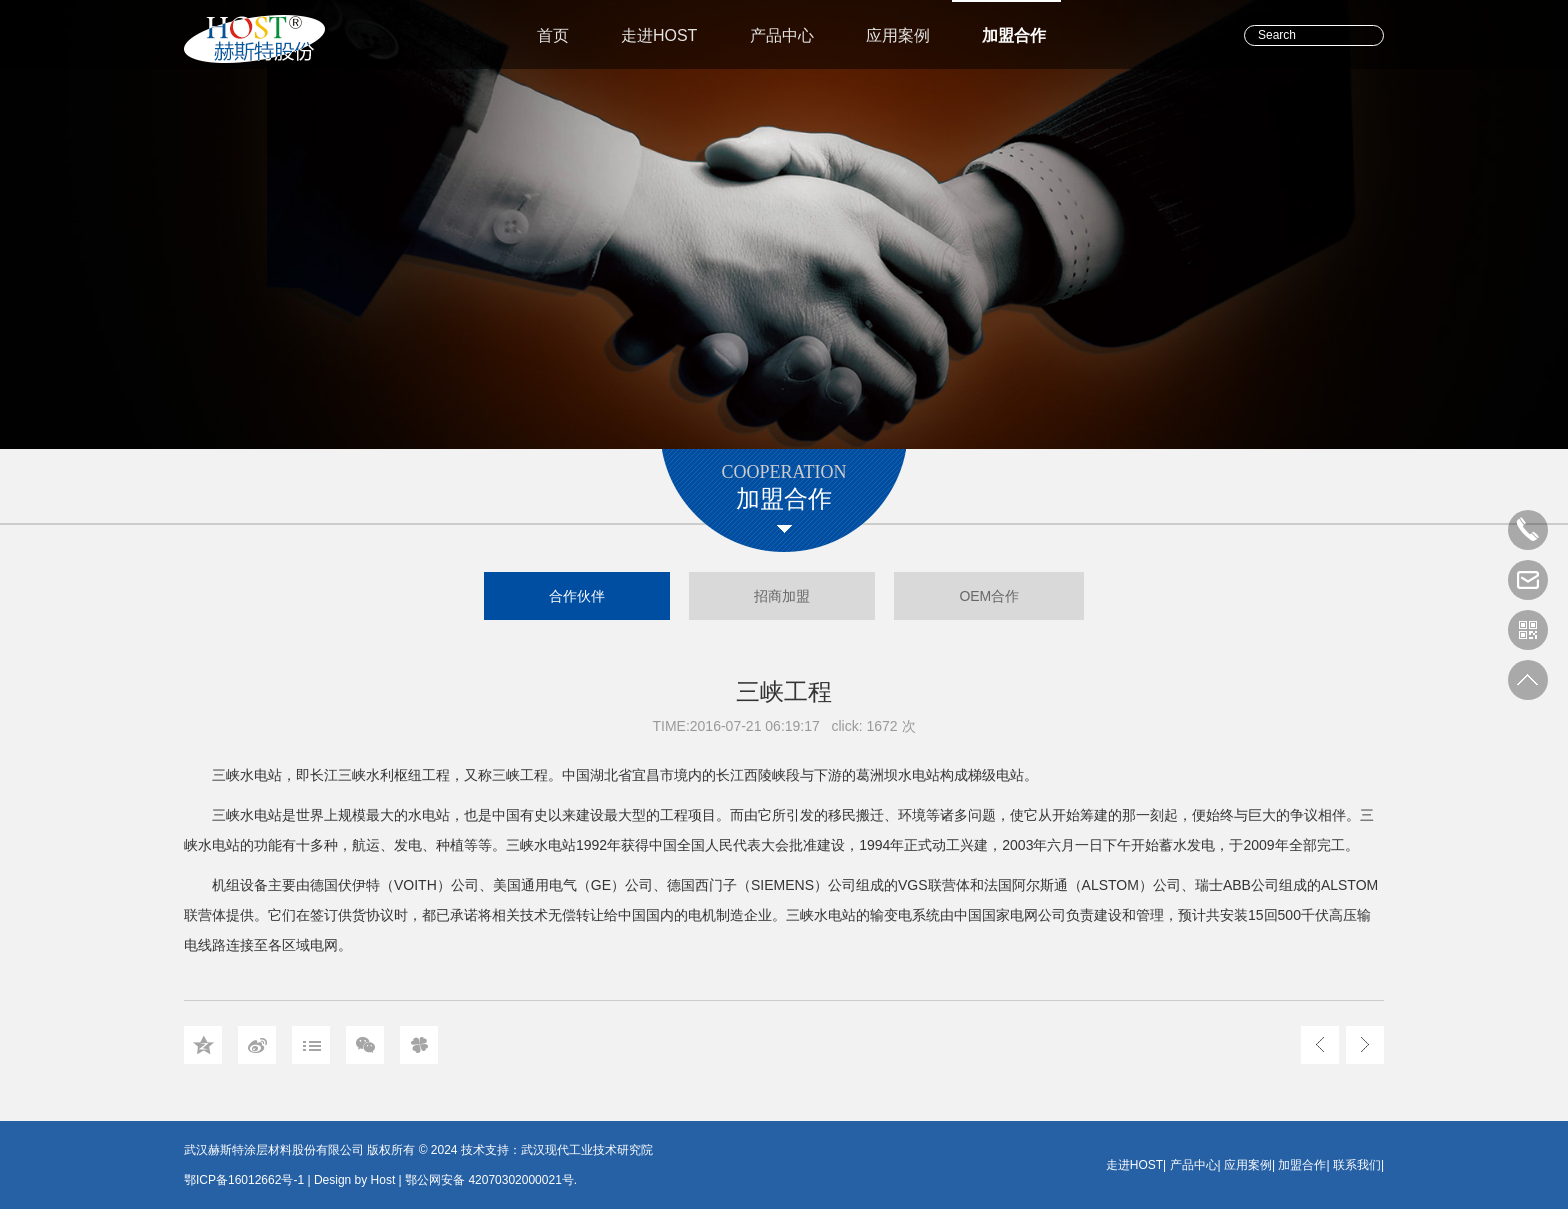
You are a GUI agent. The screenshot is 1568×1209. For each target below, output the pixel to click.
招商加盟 (782, 596)
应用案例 (898, 35)
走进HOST (659, 35)
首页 (553, 35)
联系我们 (1357, 1165)
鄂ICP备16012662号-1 (244, 1180)
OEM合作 (989, 596)
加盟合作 (1014, 35)
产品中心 (782, 35)
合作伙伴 (577, 596)
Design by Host (354, 1180)
